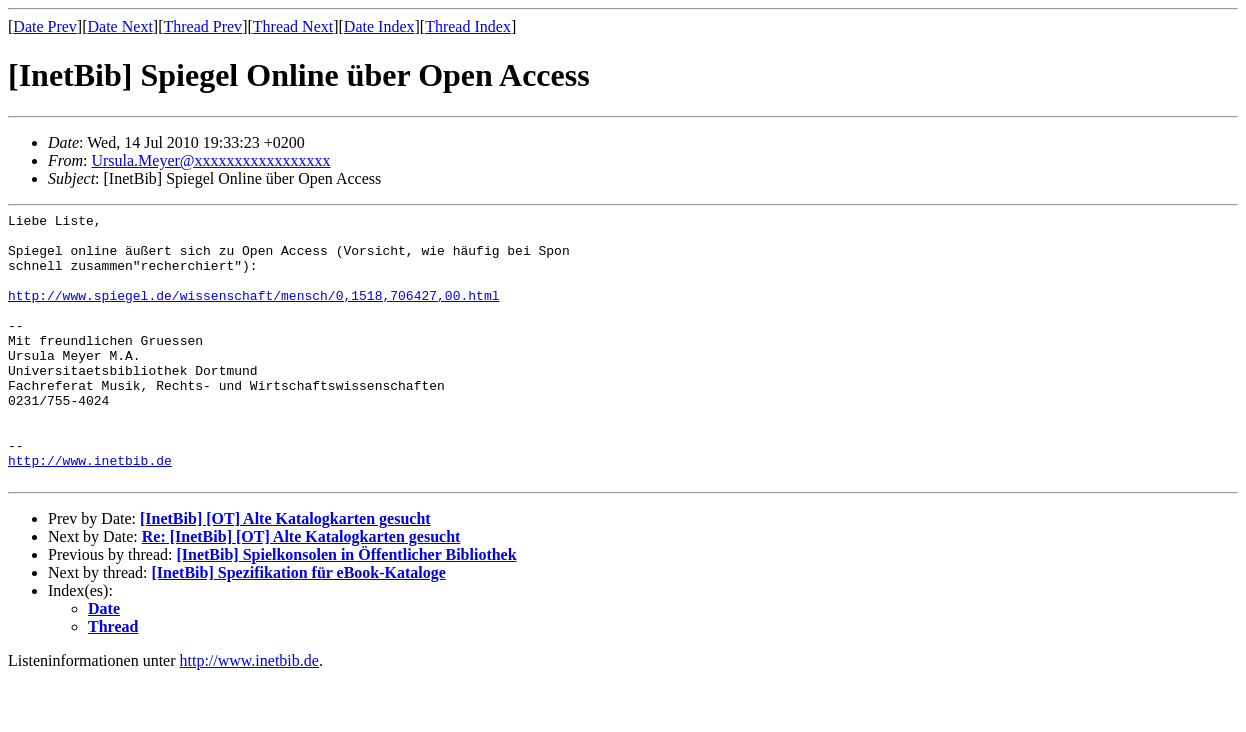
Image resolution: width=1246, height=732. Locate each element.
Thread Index (468, 26)
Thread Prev (202, 26)
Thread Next (293, 26)
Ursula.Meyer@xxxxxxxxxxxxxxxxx (210, 160)
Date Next (120, 26)
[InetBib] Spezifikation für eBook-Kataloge (299, 626)
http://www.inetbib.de (90, 511)
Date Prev (45, 26)
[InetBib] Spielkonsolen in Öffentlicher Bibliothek (346, 608)
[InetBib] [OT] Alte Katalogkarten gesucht (285, 572)
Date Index (379, 26)
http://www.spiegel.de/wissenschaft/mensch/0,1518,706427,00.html (253, 313)
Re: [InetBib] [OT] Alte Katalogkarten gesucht (301, 590)
